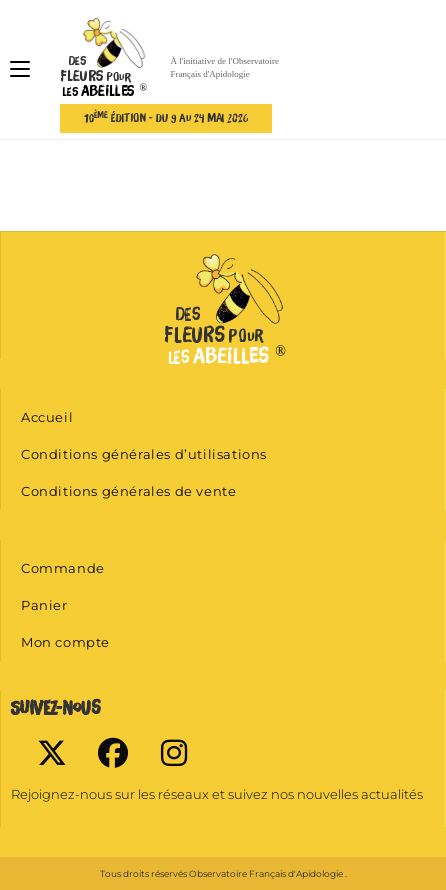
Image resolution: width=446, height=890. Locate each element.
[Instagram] (173, 752)
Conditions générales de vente (128, 491)
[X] (51, 752)
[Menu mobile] (20, 69)
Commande (63, 568)
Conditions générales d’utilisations (144, 454)
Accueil (47, 417)
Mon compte (65, 642)
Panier (44, 605)
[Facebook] (112, 752)
